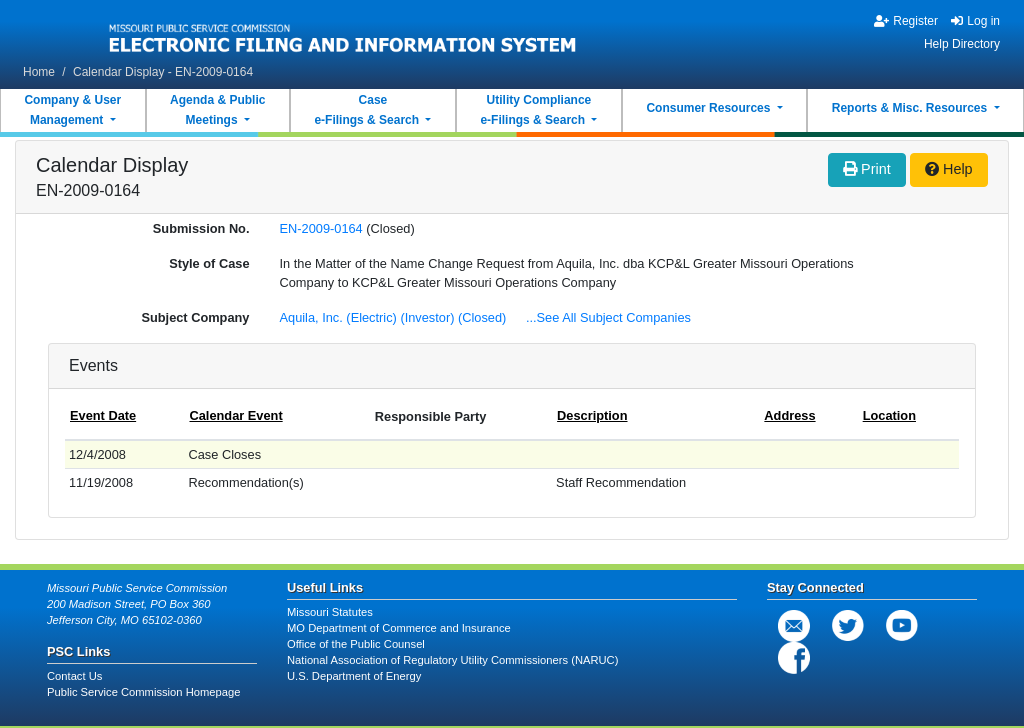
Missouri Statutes (330, 612)
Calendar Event (235, 415)
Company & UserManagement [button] (72, 110)
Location (889, 415)
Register (906, 21)
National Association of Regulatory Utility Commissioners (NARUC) (452, 660)
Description (592, 415)
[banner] (343, 33)
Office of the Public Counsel (356, 644)
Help (949, 169)
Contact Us (74, 676)
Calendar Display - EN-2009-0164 (163, 72)
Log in (975, 21)
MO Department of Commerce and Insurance (399, 628)
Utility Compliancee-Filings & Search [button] (535, 110)
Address (789, 415)
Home (39, 72)
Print (867, 169)
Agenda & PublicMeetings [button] (217, 110)
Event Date (103, 415)
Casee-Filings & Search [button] (368, 110)
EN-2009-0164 (321, 228)
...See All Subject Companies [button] (608, 317)
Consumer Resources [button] (709, 108)
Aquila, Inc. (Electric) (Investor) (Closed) (395, 317)
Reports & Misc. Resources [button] (911, 108)
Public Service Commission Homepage (143, 692)
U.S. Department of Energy (354, 676)
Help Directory (962, 44)
